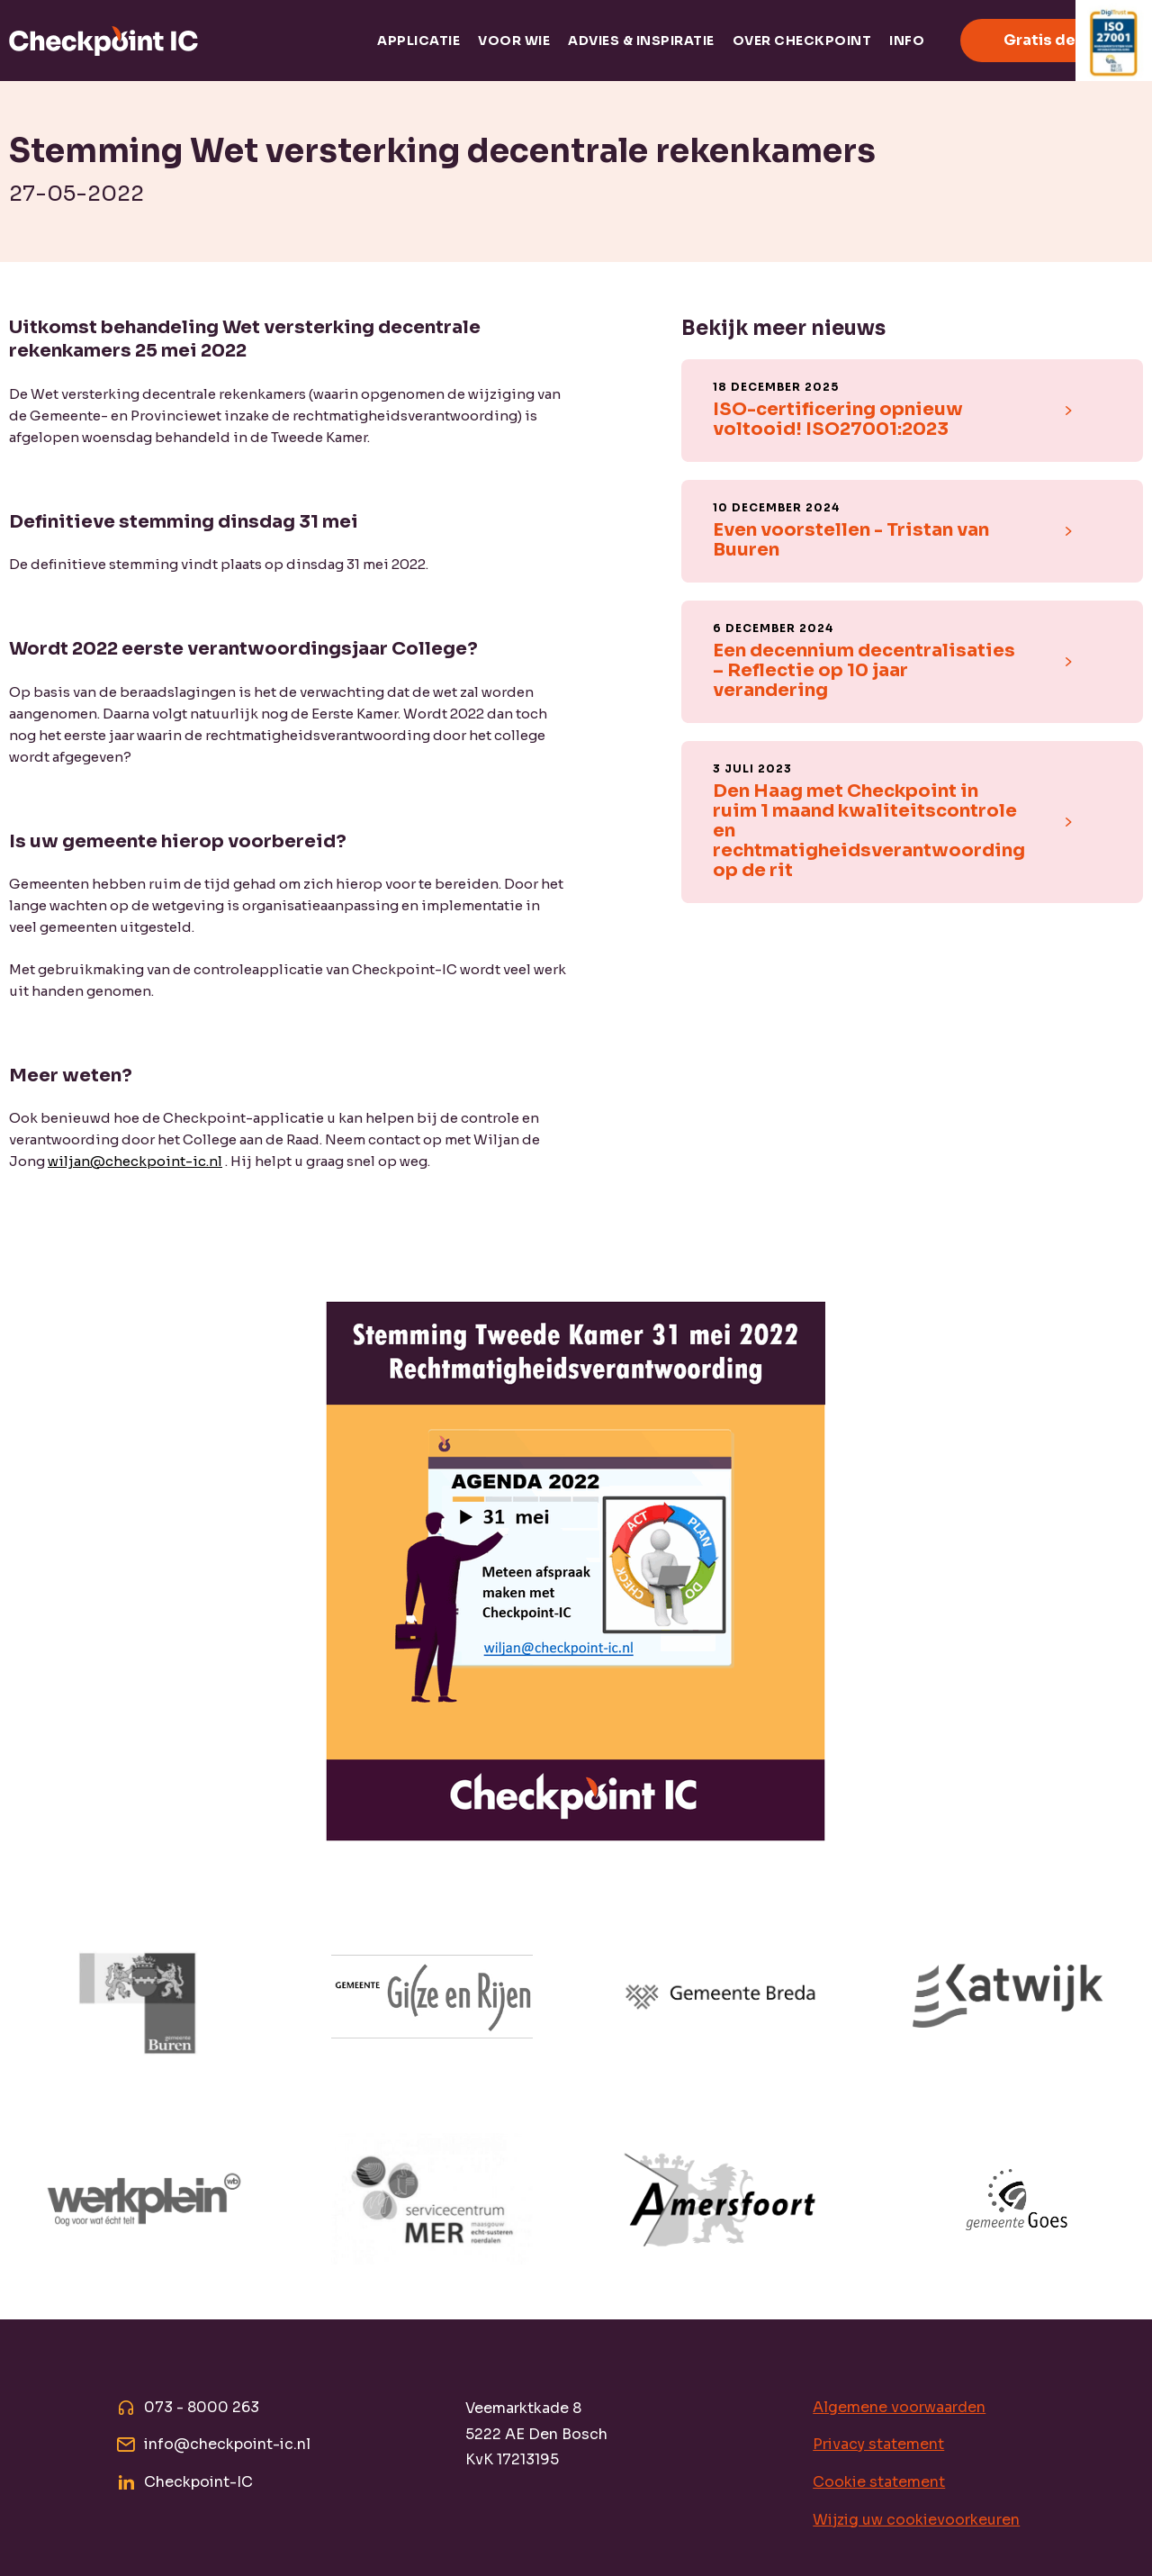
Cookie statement (879, 2481)
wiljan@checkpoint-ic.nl (135, 1161)
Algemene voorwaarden (899, 2407)
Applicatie (418, 40)
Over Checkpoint (802, 40)
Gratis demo (1052, 40)
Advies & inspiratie (641, 40)
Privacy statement (878, 2444)
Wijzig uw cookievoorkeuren (916, 2519)
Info (906, 40)
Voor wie (514, 40)
